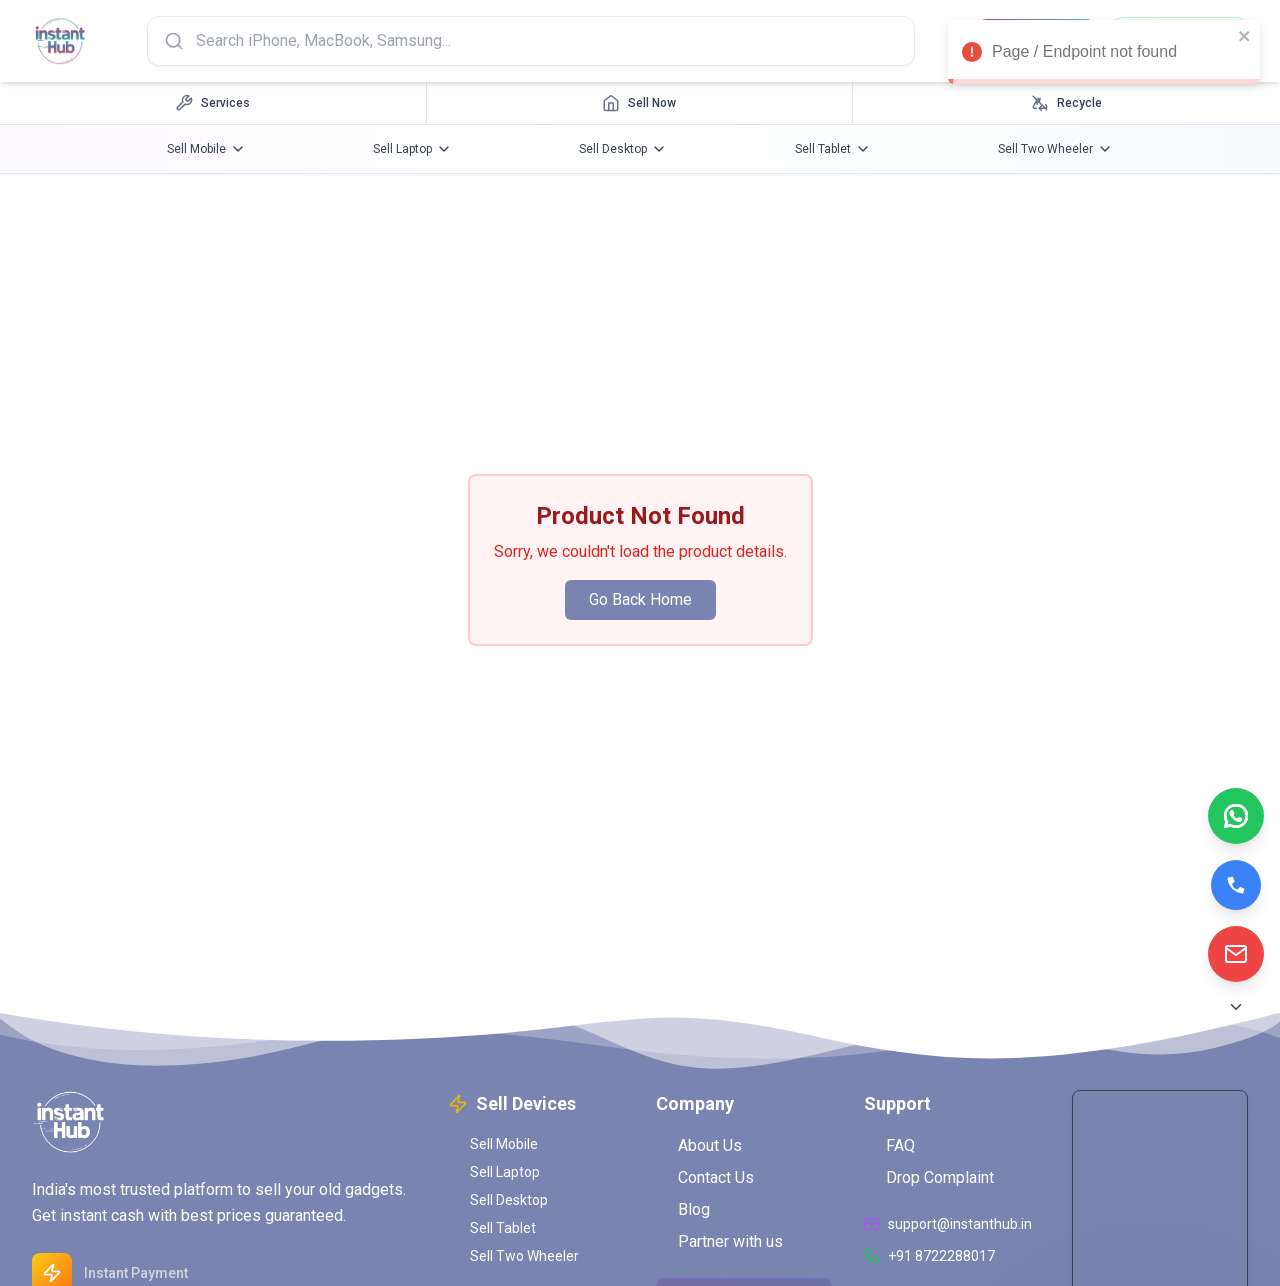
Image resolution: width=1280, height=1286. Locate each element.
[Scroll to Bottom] (1236, 1007)
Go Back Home (640, 599)
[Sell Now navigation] (640, 103)
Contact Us (705, 1177)
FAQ (889, 1145)
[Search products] (532, 41)
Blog (683, 1209)
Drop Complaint (929, 1177)
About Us (699, 1145)
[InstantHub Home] (60, 41)
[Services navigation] (213, 103)
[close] (1245, 36)
